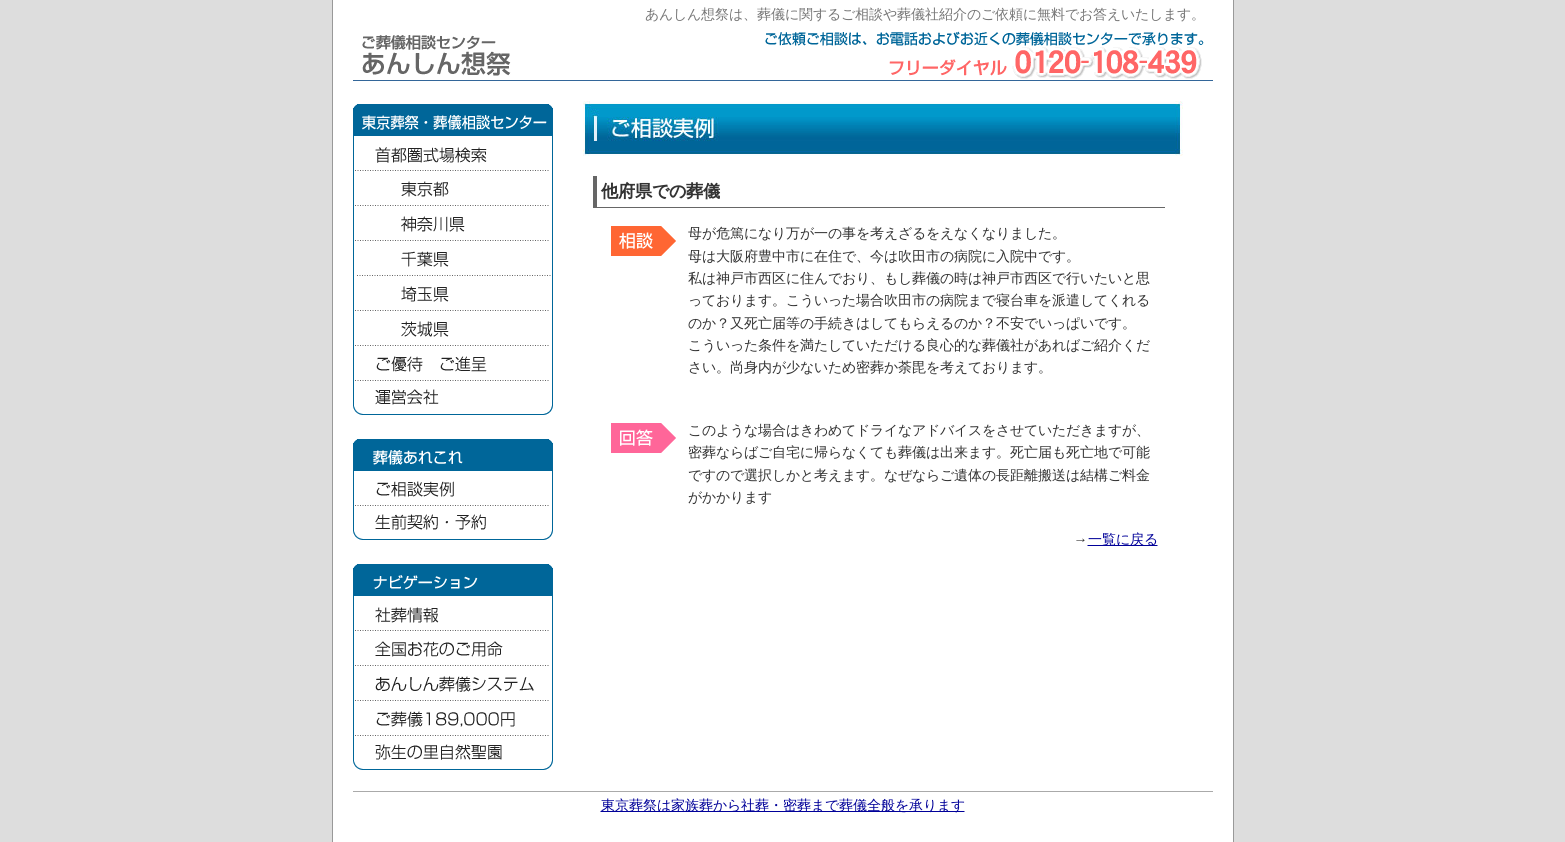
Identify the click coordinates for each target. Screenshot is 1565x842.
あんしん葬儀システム (453, 683)
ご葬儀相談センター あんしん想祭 (440, 55)
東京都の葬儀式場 (453, 188)
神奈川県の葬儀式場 (453, 223)
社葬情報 (453, 613)
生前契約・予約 (453, 523)
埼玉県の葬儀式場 (453, 293)
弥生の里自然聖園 (453, 753)
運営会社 (453, 398)
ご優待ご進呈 (453, 363)
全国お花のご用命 (453, 648)
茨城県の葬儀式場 (453, 328)
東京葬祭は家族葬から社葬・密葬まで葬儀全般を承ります (783, 805)
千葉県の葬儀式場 (453, 258)
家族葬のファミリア (453, 718)
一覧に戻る (1123, 539)
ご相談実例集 (453, 488)
